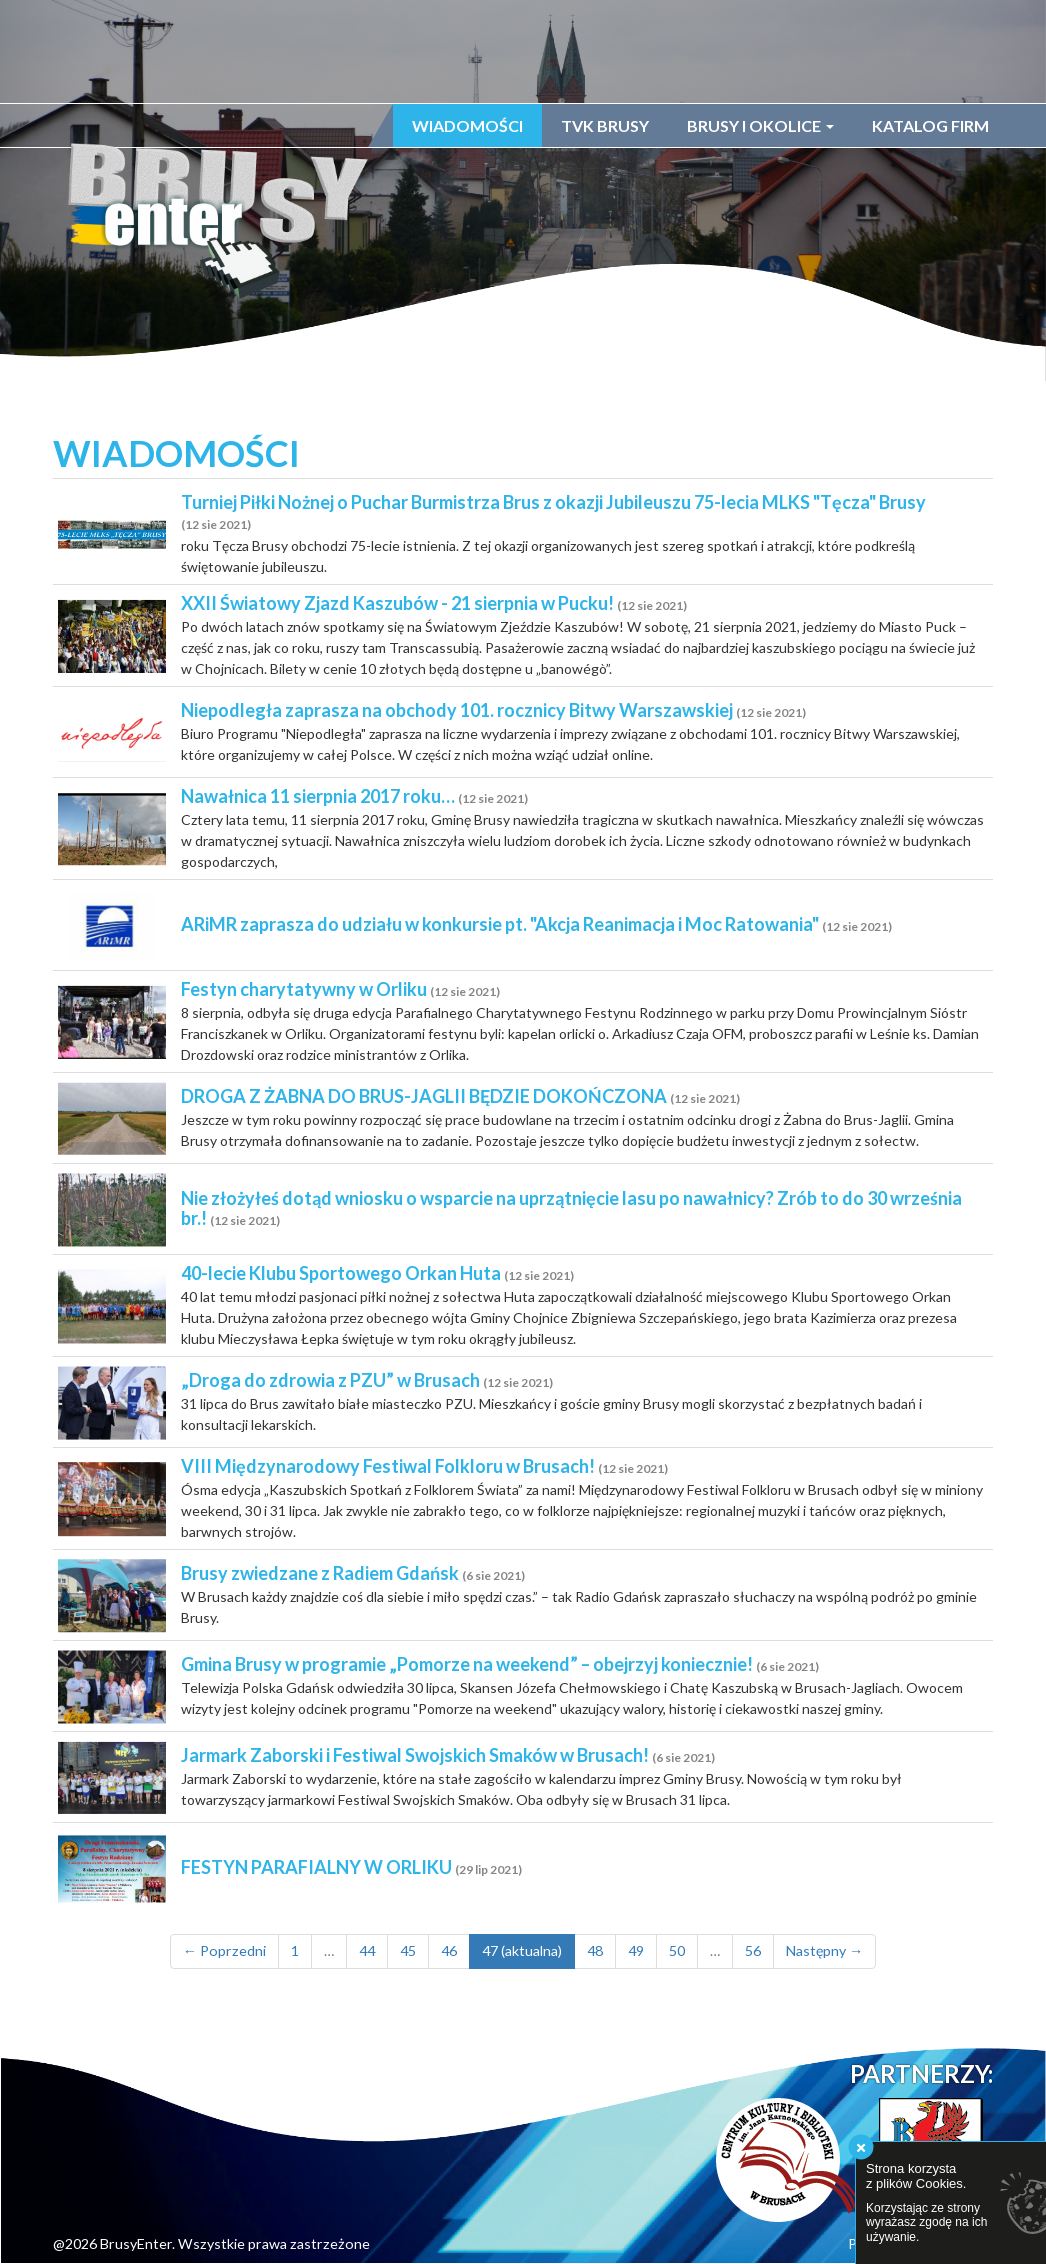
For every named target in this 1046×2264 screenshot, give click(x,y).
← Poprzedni (224, 1950)
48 (595, 1950)
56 (753, 1950)
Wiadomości (467, 125)
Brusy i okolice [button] (760, 125)
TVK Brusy (605, 125)
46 (449, 1950)
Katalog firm (930, 125)
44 (367, 1950)
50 (677, 1950)
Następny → (824, 1950)
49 (636, 1950)
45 (408, 1950)
